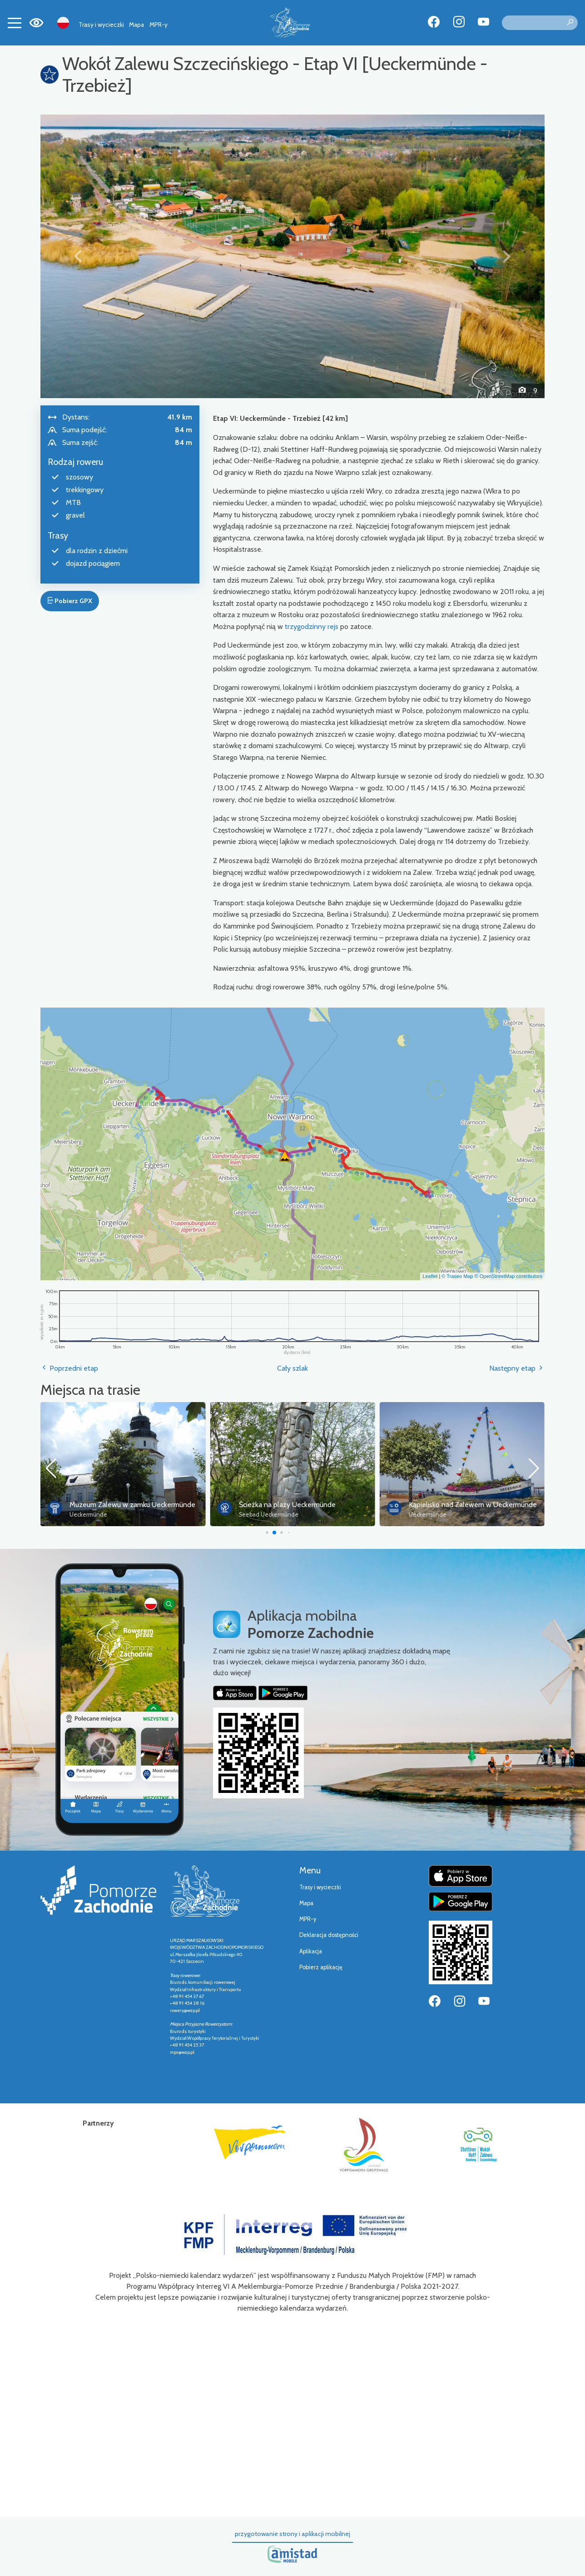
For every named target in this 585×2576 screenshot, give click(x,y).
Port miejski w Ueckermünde (113, 1504)
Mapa (136, 24)
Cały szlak (292, 1368)
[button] (78, 256)
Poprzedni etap (69, 1368)
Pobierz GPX (69, 601)
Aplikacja (310, 1951)
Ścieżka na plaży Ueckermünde (457, 1504)
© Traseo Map (457, 1276)
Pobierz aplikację (320, 1967)
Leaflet (429, 1276)
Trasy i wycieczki (101, 24)
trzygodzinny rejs (311, 626)
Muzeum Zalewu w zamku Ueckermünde (302, 1504)
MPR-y (158, 24)
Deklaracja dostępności (328, 1935)
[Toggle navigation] (14, 22)
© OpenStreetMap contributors (508, 1276)
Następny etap (517, 1368)
